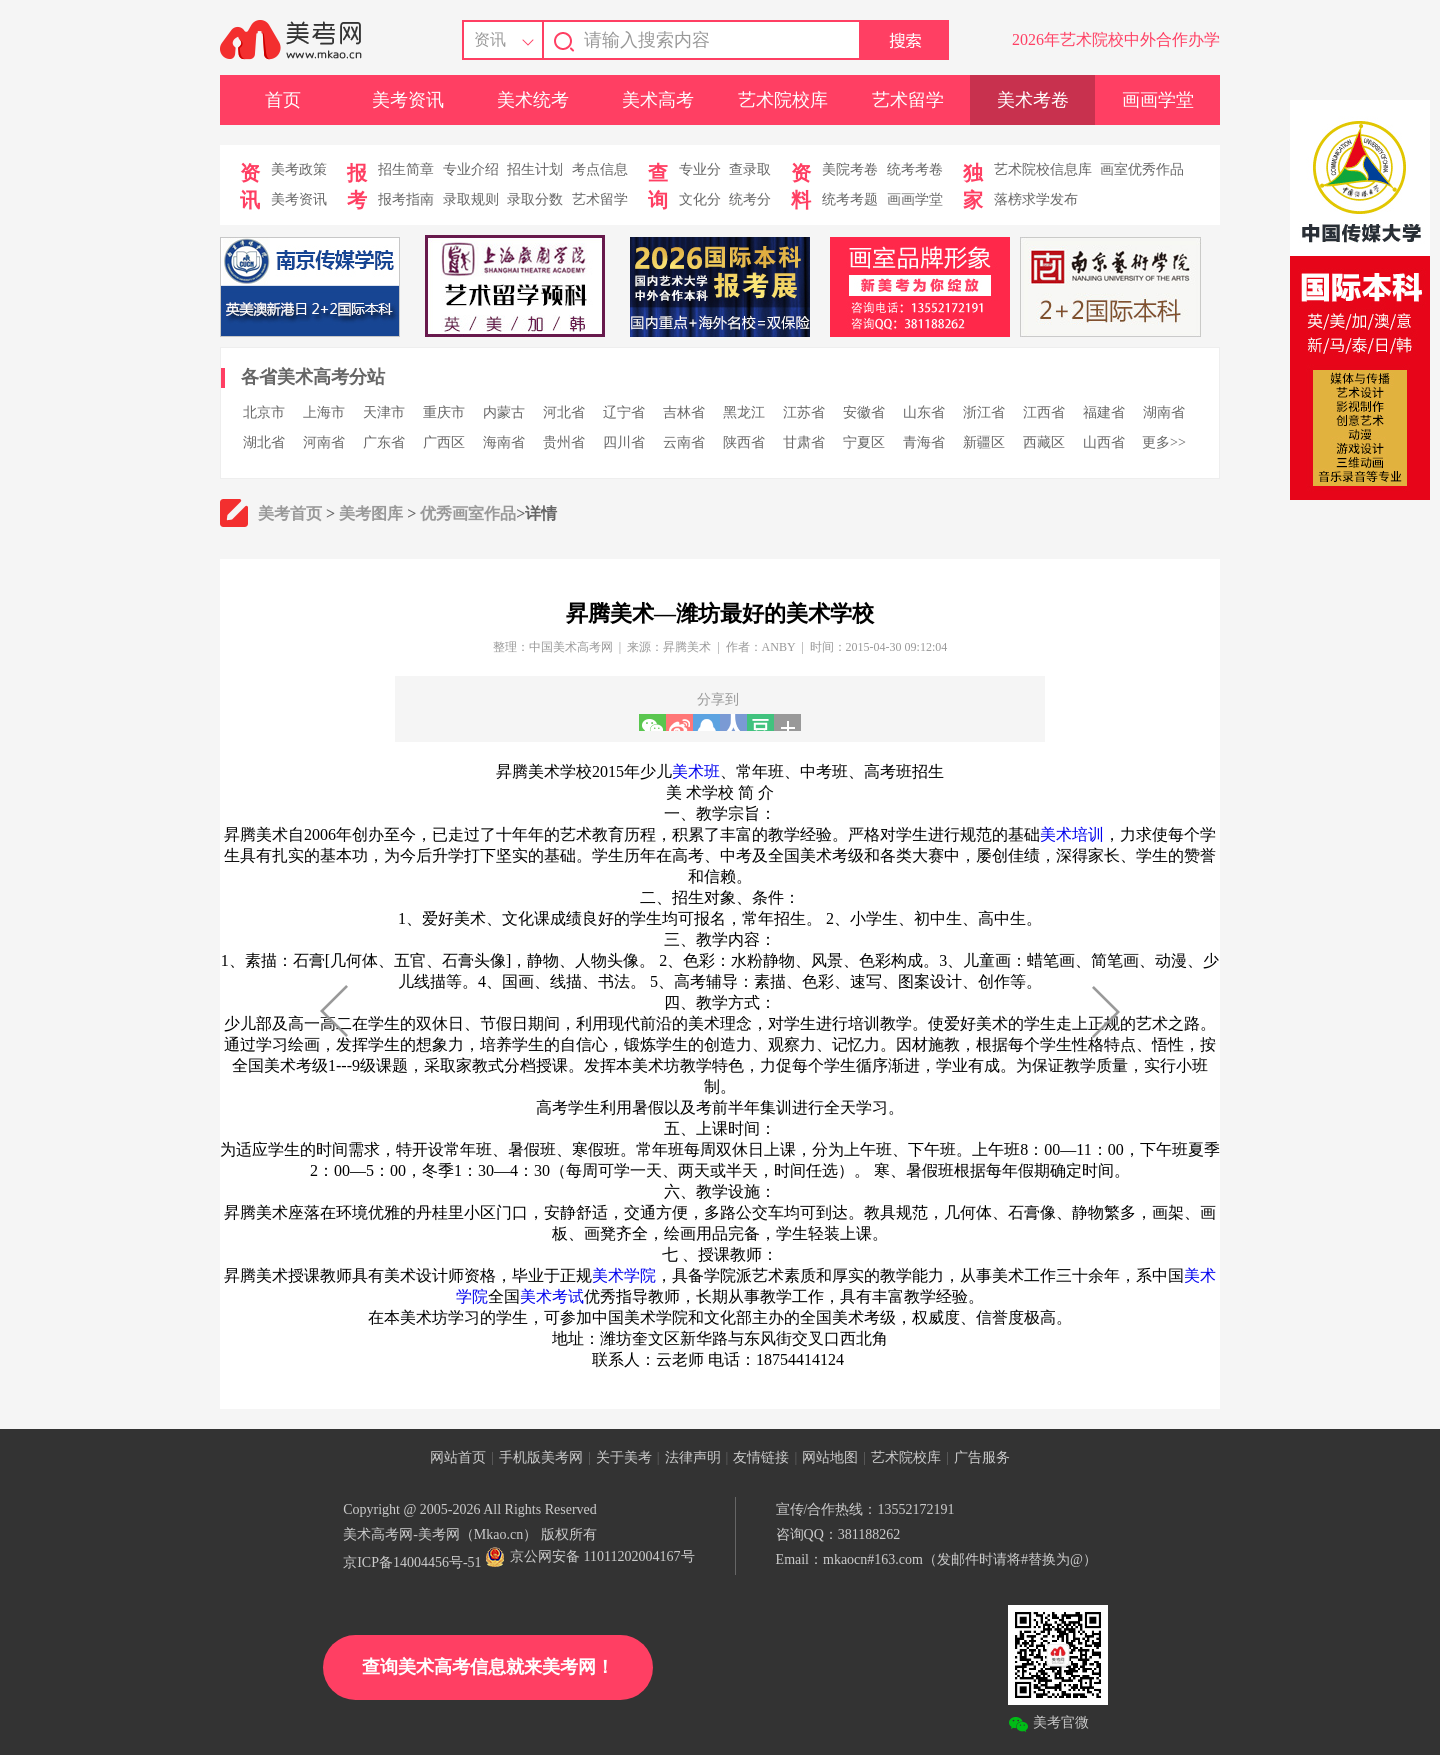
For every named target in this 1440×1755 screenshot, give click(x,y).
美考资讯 (408, 100)
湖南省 (1164, 412)
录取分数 (535, 199)
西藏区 (1044, 442)
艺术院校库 (783, 100)
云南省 (684, 442)
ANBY (779, 647)
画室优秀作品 (1142, 169)
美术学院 (624, 1275)
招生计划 (535, 169)
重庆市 (444, 412)
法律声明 (693, 1457)
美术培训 (1072, 834)
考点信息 (600, 169)
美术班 (696, 771)
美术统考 (533, 100)
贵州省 (564, 442)
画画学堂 (1158, 100)
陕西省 (744, 442)
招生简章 (406, 169)
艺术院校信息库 (1043, 169)
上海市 (324, 412)
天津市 (384, 412)
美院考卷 (850, 169)
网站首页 (458, 1457)
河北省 (564, 412)
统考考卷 (915, 169)
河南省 (324, 442)
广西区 (444, 442)
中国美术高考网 (571, 647)
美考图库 (371, 513)
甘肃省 (804, 442)
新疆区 (984, 442)
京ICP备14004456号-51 (412, 1562)
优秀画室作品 (468, 513)
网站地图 (830, 1457)
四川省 (624, 442)
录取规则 (471, 199)
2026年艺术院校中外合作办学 (1116, 39)
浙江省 (984, 412)
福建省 (1104, 412)
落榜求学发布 (1036, 199)
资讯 (490, 39)
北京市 (264, 412)
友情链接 (761, 1457)
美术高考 (658, 100)
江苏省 (804, 412)
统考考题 (850, 199)
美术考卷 (1033, 100)
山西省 (1104, 442)
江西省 (1044, 412)
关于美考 (624, 1457)
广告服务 (982, 1457)
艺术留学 (908, 100)
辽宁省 (624, 412)
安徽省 (864, 412)
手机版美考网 (541, 1457)
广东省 (384, 442)
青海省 (924, 442)
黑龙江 (744, 412)
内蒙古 (504, 412)
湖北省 (264, 442)
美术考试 (552, 1296)
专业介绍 (471, 169)
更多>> (1164, 442)
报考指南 (406, 199)
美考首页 (290, 513)
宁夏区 (864, 442)
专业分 (700, 169)
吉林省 (684, 412)
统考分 (750, 199)
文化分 (700, 199)
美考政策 (299, 169)
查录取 (750, 169)
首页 (283, 100)
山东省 (924, 412)
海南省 (504, 442)
